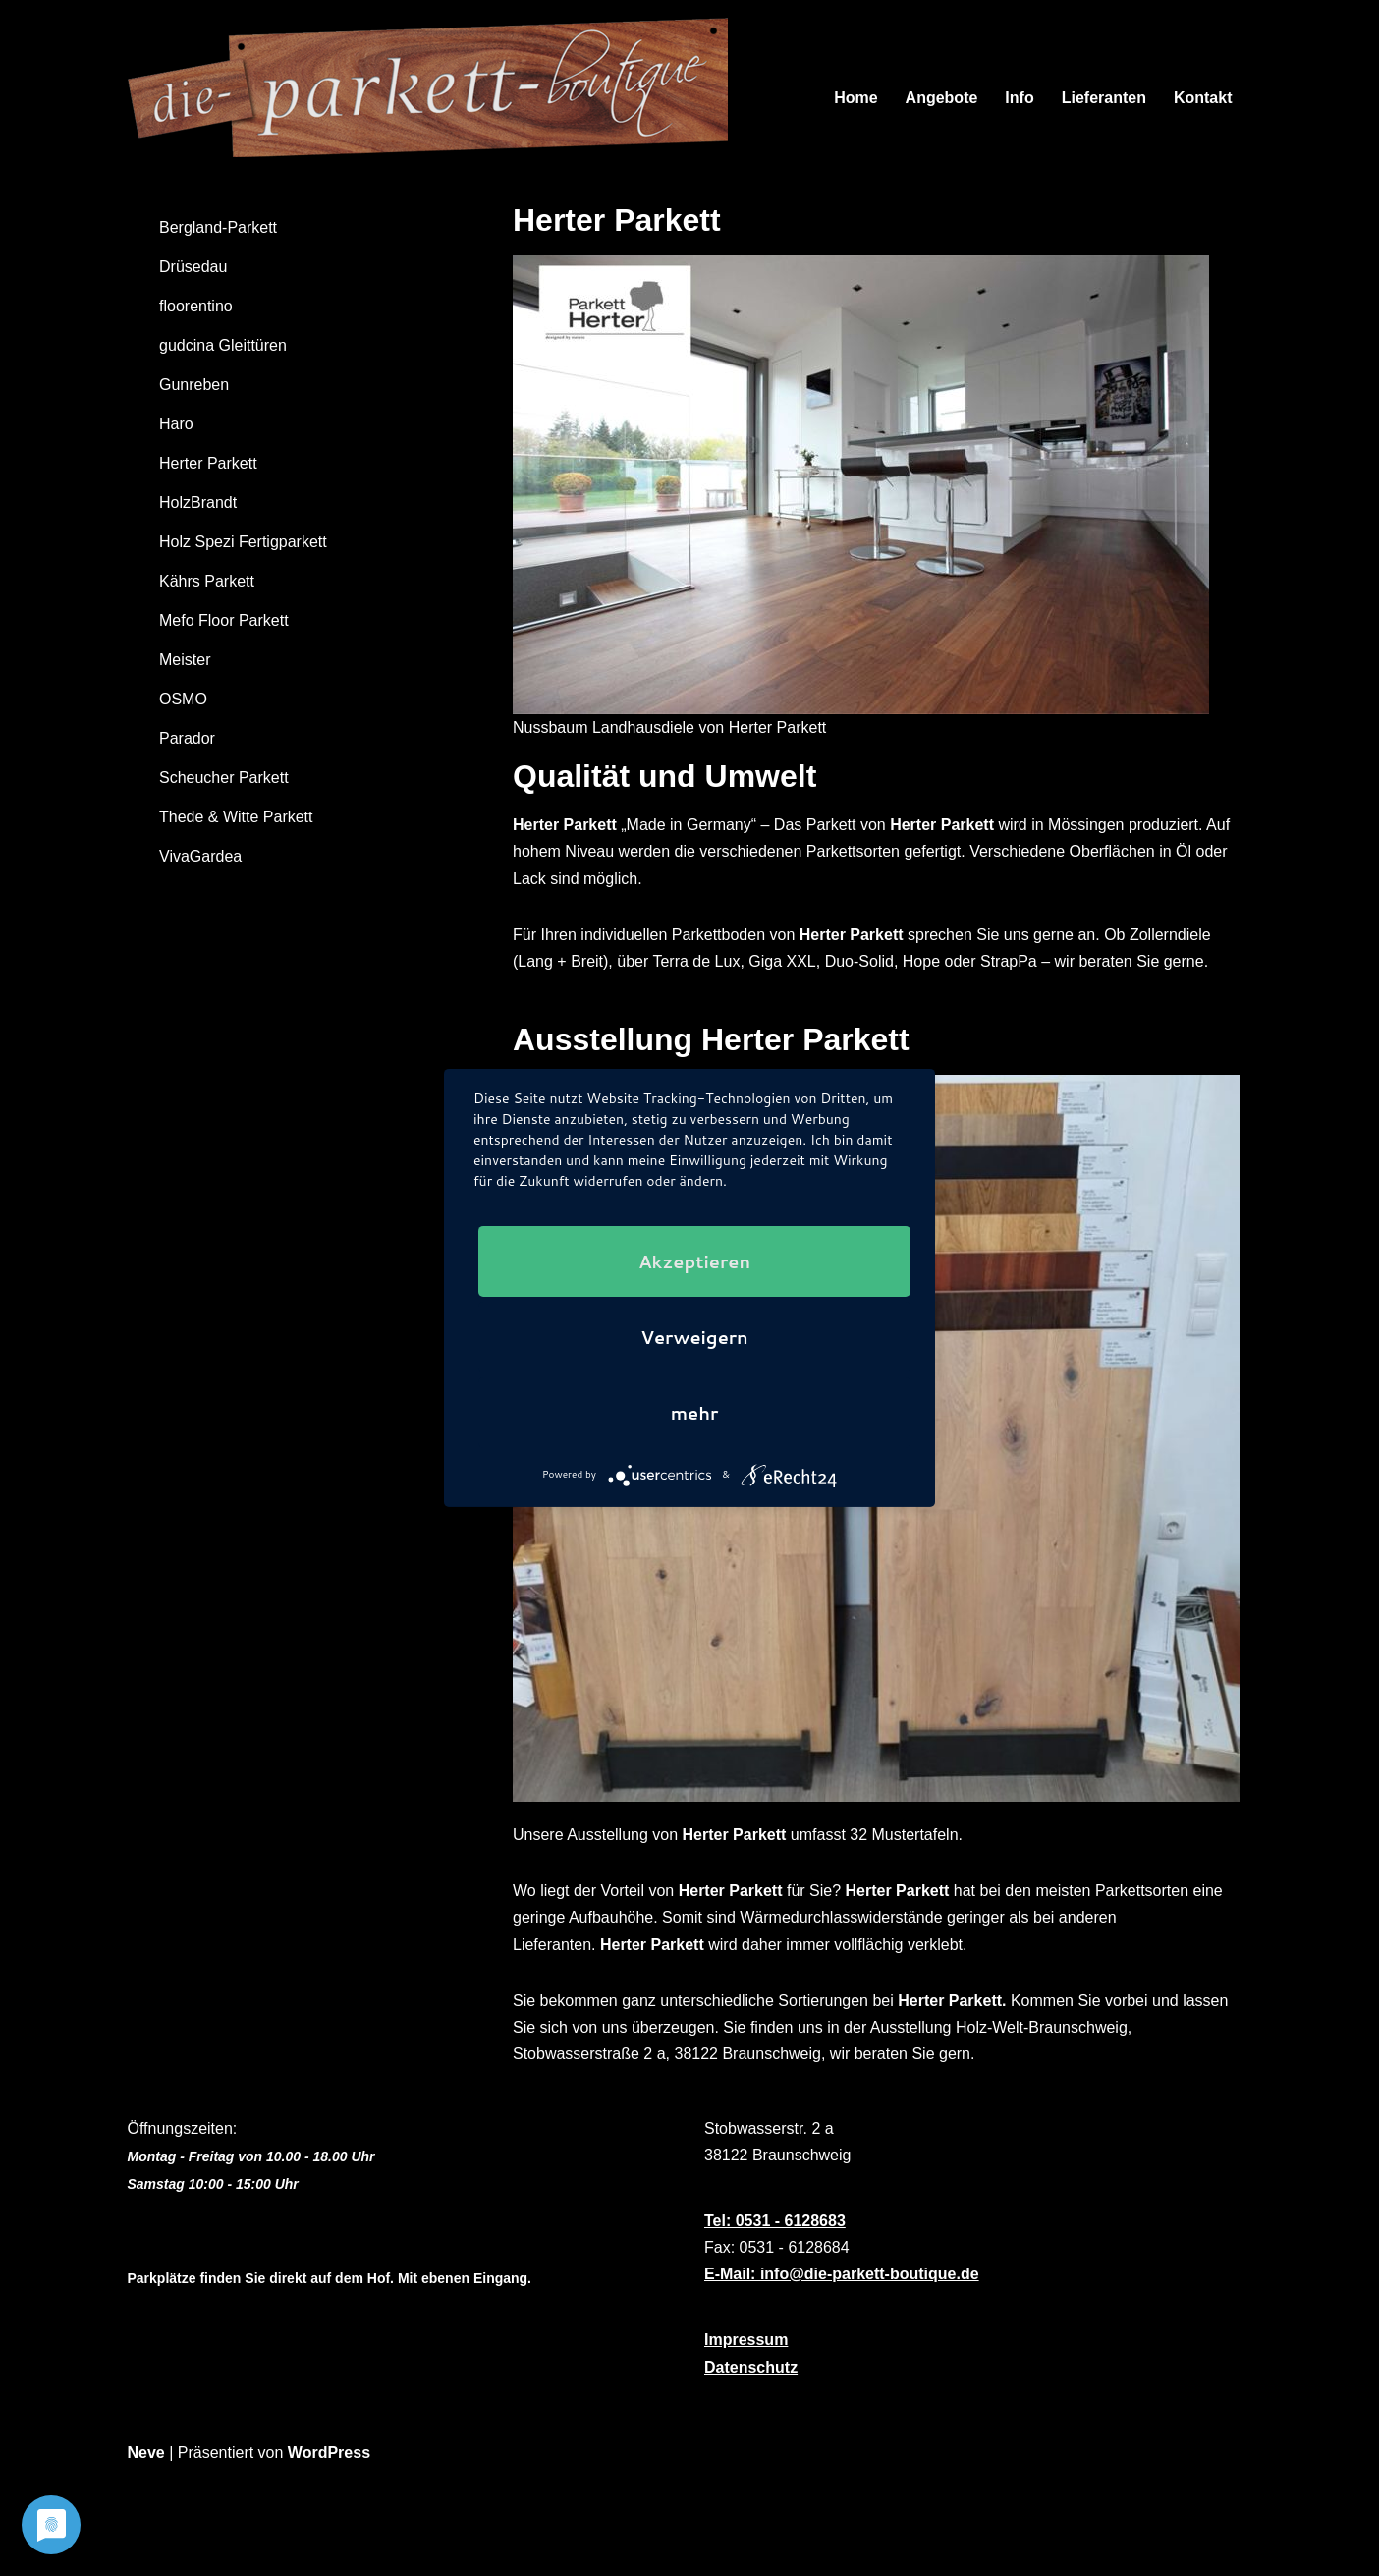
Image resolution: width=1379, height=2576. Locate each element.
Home (855, 97)
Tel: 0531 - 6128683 (775, 2220)
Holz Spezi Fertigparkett (243, 541)
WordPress (329, 2452)
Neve (146, 2452)
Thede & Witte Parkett (236, 817)
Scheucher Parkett (224, 777)
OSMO (183, 699)
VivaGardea (200, 856)
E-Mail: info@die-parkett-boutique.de (841, 2274)
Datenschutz (751, 2367)
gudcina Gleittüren (223, 345)
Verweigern (694, 1337)
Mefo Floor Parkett (224, 620)
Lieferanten (1104, 97)
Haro (176, 424)
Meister (184, 659)
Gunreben (194, 384)
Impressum (746, 2339)
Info (1019, 97)
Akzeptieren (694, 1261)
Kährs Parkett (206, 581)
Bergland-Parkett (218, 227)
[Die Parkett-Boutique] (440, 97)
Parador (187, 738)
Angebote (942, 97)
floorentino (196, 306)
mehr (695, 1413)
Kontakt (1203, 97)
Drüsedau (193, 266)
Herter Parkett (208, 463)
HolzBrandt (198, 502)
